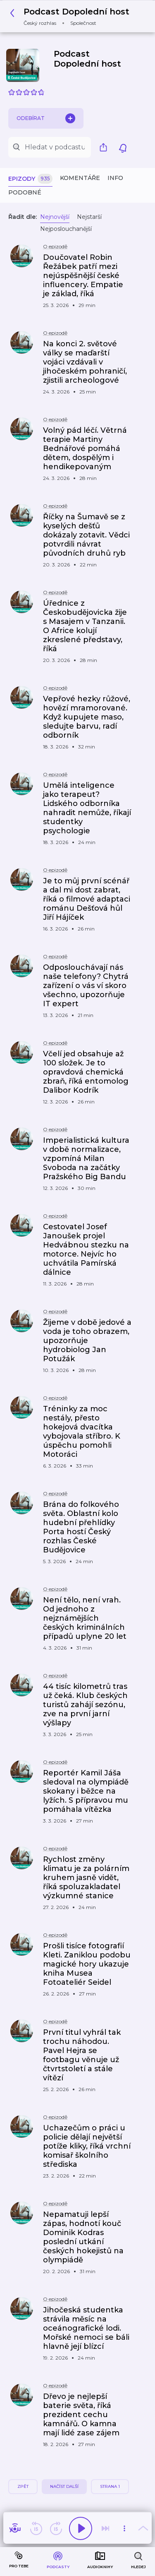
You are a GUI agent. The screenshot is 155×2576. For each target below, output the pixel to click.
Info (115, 178)
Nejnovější (54, 217)
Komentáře (80, 178)
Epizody (30, 179)
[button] (72, 16)
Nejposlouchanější (66, 229)
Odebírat (46, 118)
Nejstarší (89, 217)
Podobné (24, 192)
